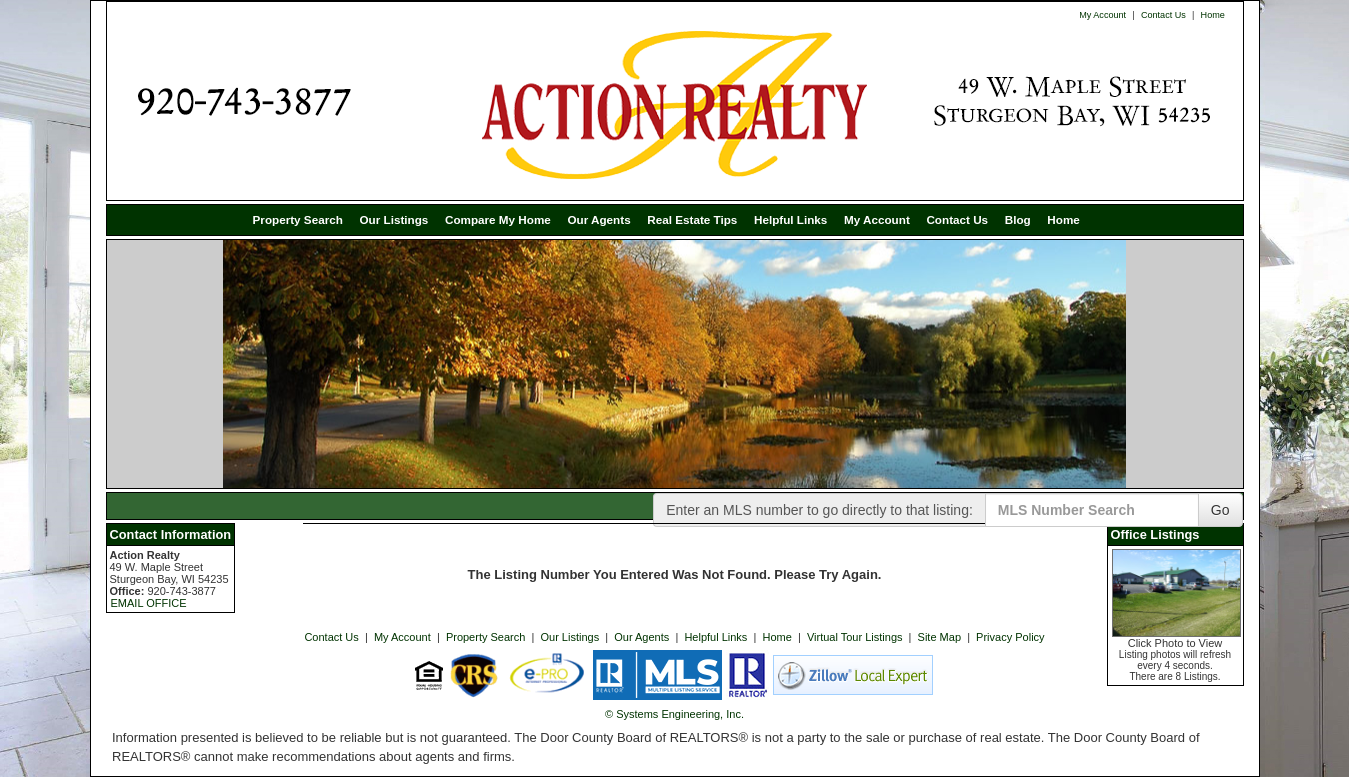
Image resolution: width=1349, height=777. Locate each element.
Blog (1018, 219)
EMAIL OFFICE (149, 603)
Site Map (939, 637)
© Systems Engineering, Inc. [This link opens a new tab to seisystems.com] (674, 714)
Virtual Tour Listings (855, 637)
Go (1220, 510)
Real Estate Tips (692, 219)
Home (1213, 15)
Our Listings (393, 219)
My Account (1102, 15)
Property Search (298, 219)
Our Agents (598, 219)
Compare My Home (498, 219)
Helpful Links (790, 219)
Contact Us (1163, 15)
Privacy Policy (1010, 637)
